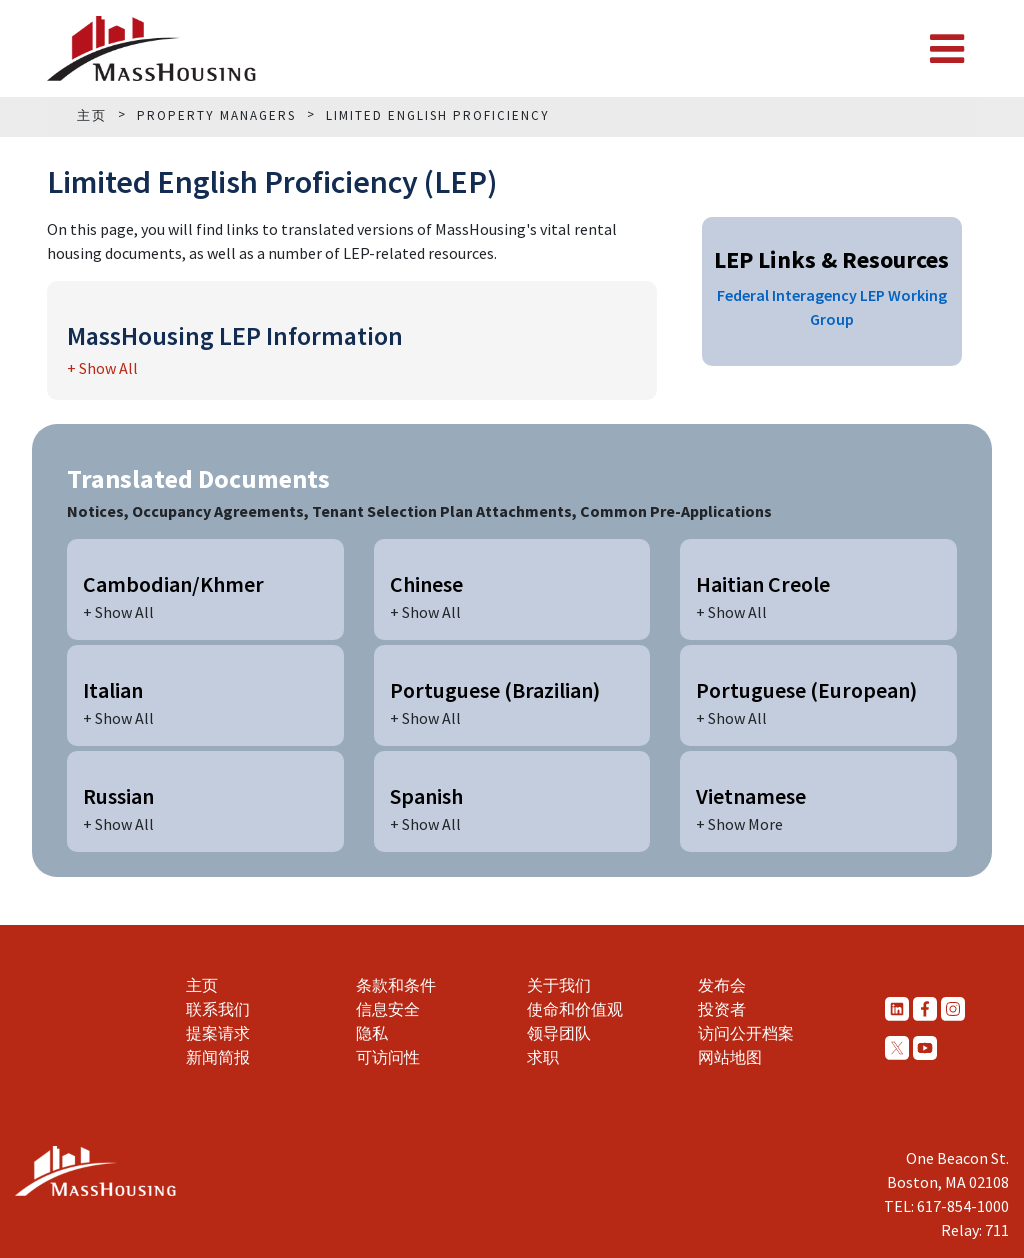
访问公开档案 (746, 1033)
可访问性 (388, 1057)
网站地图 (730, 1057)
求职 (543, 1057)
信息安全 (388, 1009)
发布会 (722, 985)
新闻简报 (218, 1057)
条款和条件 (396, 985)
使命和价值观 (575, 1009)
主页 (202, 985)
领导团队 (559, 1033)
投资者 (722, 1009)
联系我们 (218, 1009)
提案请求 (218, 1033)
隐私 (372, 1033)
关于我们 (559, 985)
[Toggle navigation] (947, 49)
